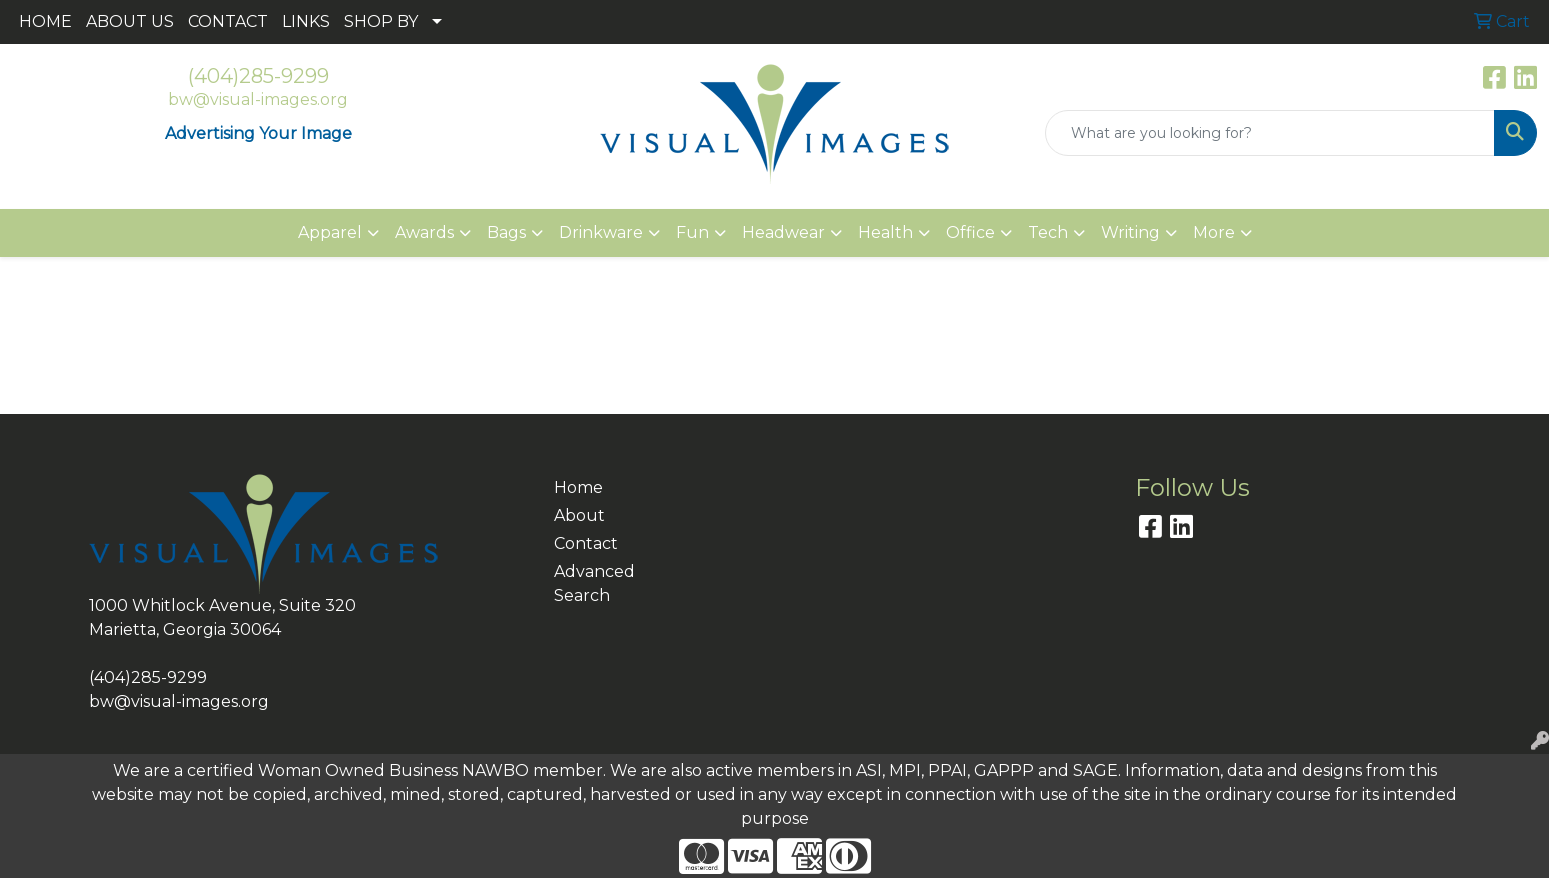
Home (578, 487)
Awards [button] (424, 232)
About (579, 515)
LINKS (306, 21)
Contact (586, 543)
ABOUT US (130, 21)
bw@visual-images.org (258, 99)
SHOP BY (381, 21)
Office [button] (970, 232)
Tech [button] (1048, 232)
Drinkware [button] (601, 232)
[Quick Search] (1270, 133)
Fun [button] (692, 232)
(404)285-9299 (258, 76)
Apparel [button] (330, 232)
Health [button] (885, 232)
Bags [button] (506, 232)
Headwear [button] (783, 232)
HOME (45, 21)
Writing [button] (1130, 232)
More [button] (1214, 232)
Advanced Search (594, 583)
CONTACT (228, 21)
